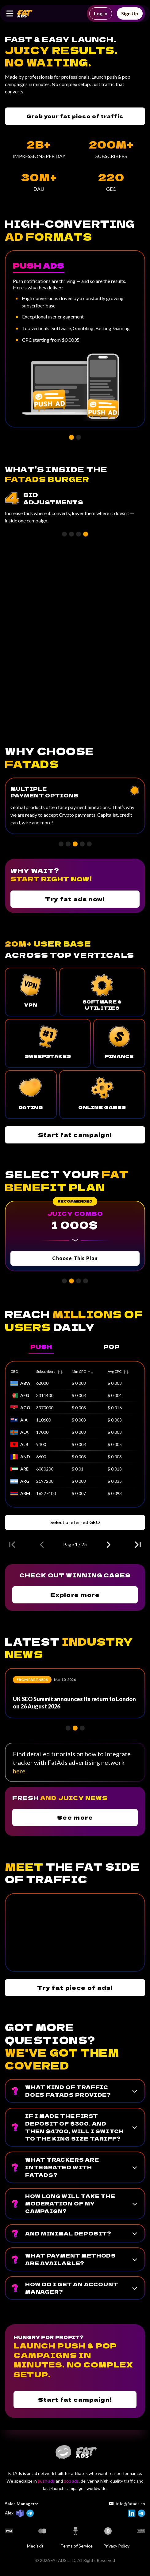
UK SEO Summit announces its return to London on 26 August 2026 (74, 1703)
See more (75, 1817)
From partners (32, 1679)
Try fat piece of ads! (75, 1987)
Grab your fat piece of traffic (75, 116)
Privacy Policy (116, 2545)
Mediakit (35, 2545)
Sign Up (129, 13)
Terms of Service (76, 2545)
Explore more (75, 1595)
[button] (71, 437)
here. (20, 1771)
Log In (100, 13)
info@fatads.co (127, 2503)
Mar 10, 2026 (65, 1679)
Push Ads (38, 265)
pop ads (71, 2481)
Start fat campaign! (75, 1135)
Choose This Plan (75, 1258)
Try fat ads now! (75, 899)
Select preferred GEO (75, 1522)
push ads (46, 2481)
